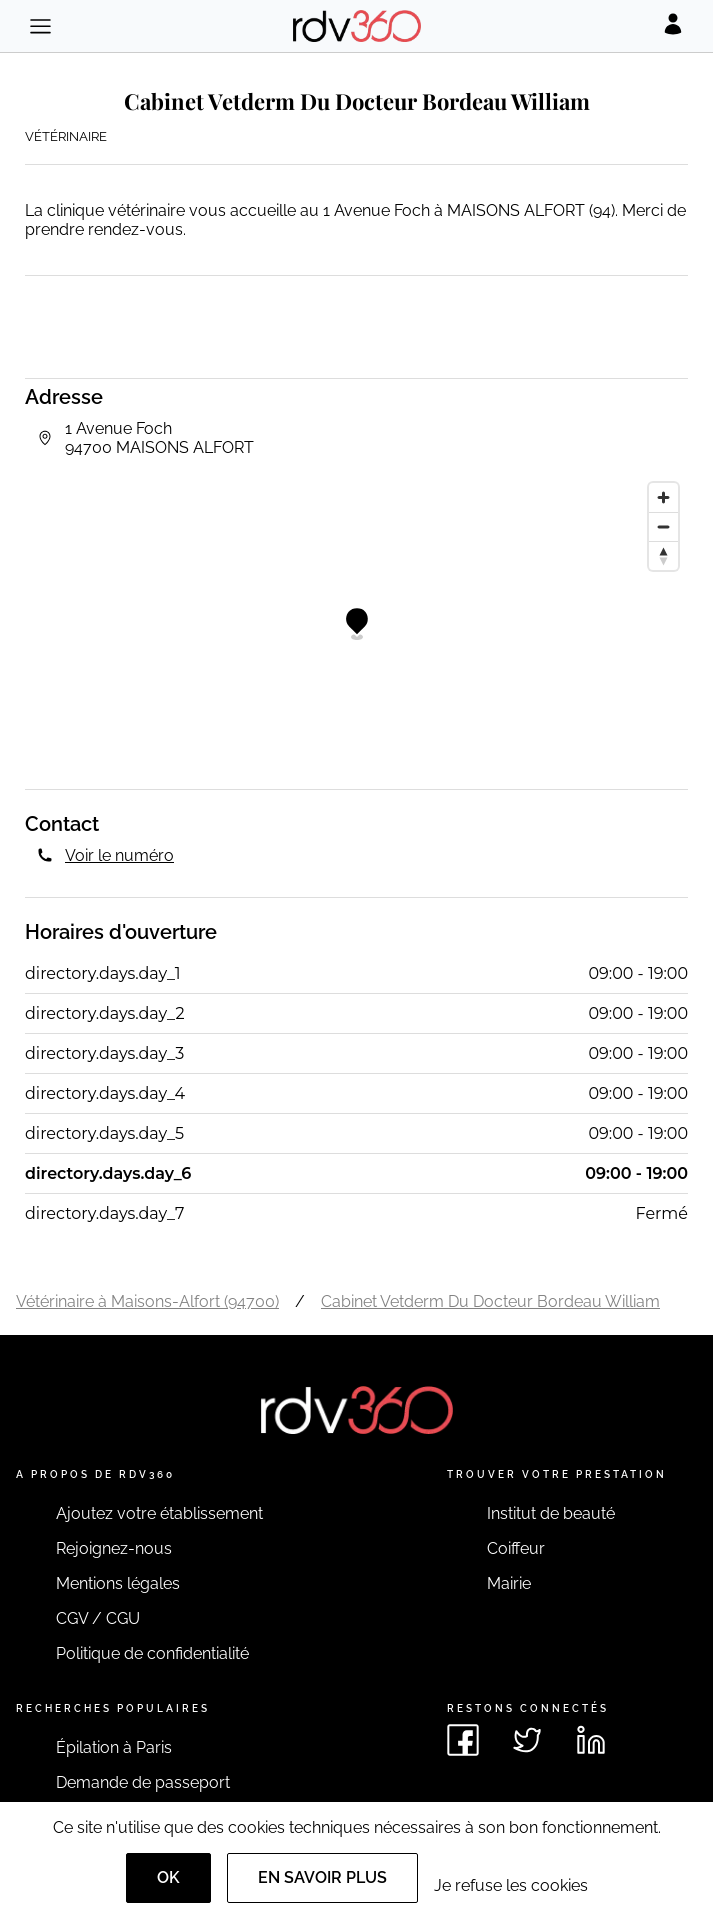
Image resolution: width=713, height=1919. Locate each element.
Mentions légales (118, 1583)
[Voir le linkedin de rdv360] (591, 1740)
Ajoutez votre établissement (159, 1513)
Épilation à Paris (114, 1747)
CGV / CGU (98, 1618)
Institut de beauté (551, 1513)
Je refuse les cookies (511, 1885)
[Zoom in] (663, 497)
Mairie (509, 1583)
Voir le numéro (119, 855)
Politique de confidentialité (152, 1653)
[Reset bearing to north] (663, 555)
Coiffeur (516, 1548)
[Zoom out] (663, 526)
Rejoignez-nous (114, 1548)
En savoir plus (322, 1877)
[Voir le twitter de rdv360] (527, 1740)
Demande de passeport (143, 1782)
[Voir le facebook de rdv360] (463, 1740)
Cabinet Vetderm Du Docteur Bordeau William (490, 1301)
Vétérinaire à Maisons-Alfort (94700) (147, 1301)
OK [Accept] (168, 1877)
